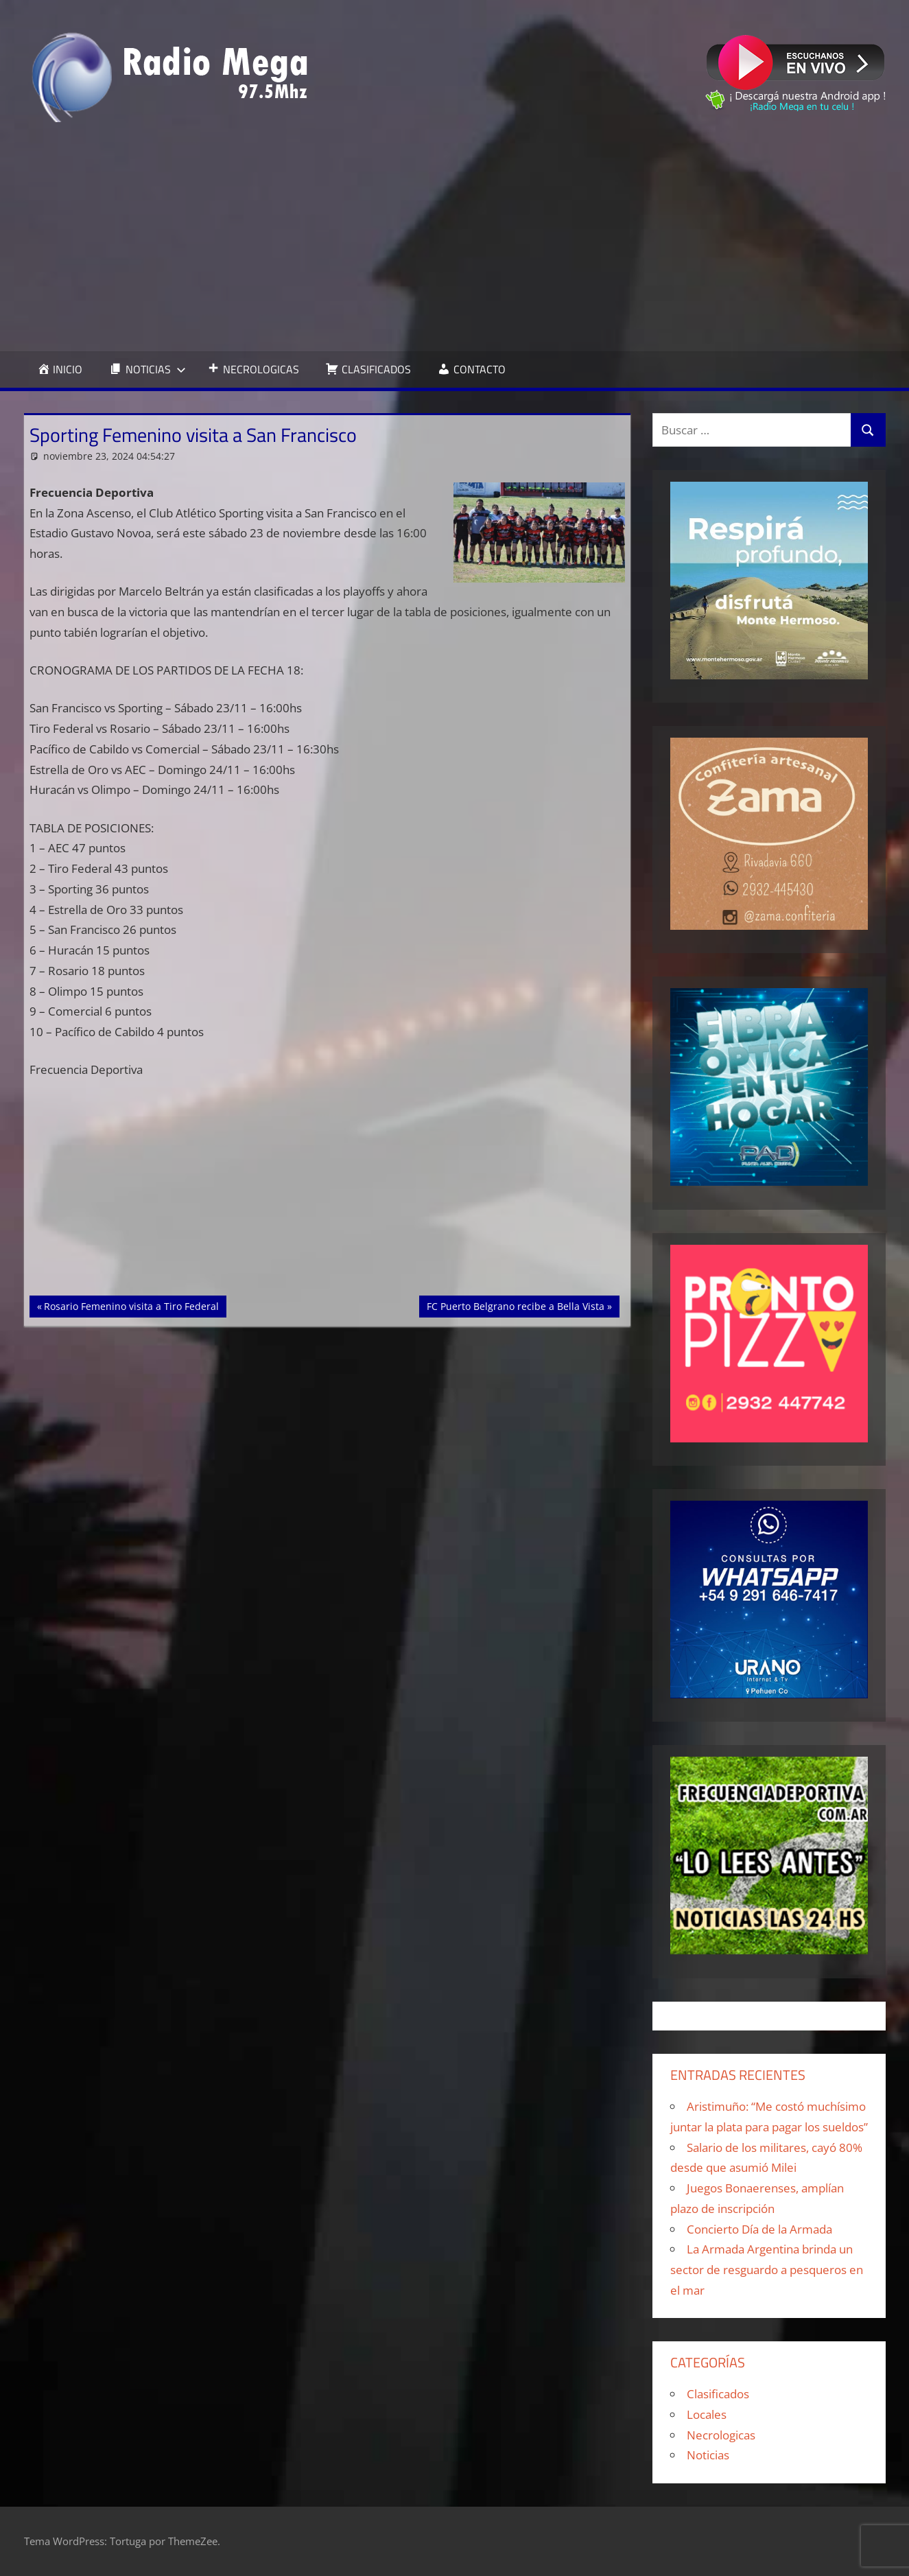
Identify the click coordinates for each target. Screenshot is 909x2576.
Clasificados (718, 2394)
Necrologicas (721, 2435)
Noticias (708, 2455)
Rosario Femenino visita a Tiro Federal (131, 1305)
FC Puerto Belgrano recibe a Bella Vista (515, 1305)
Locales (707, 2414)
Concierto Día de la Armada (759, 2229)
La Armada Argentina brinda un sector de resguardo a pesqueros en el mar (766, 2269)
